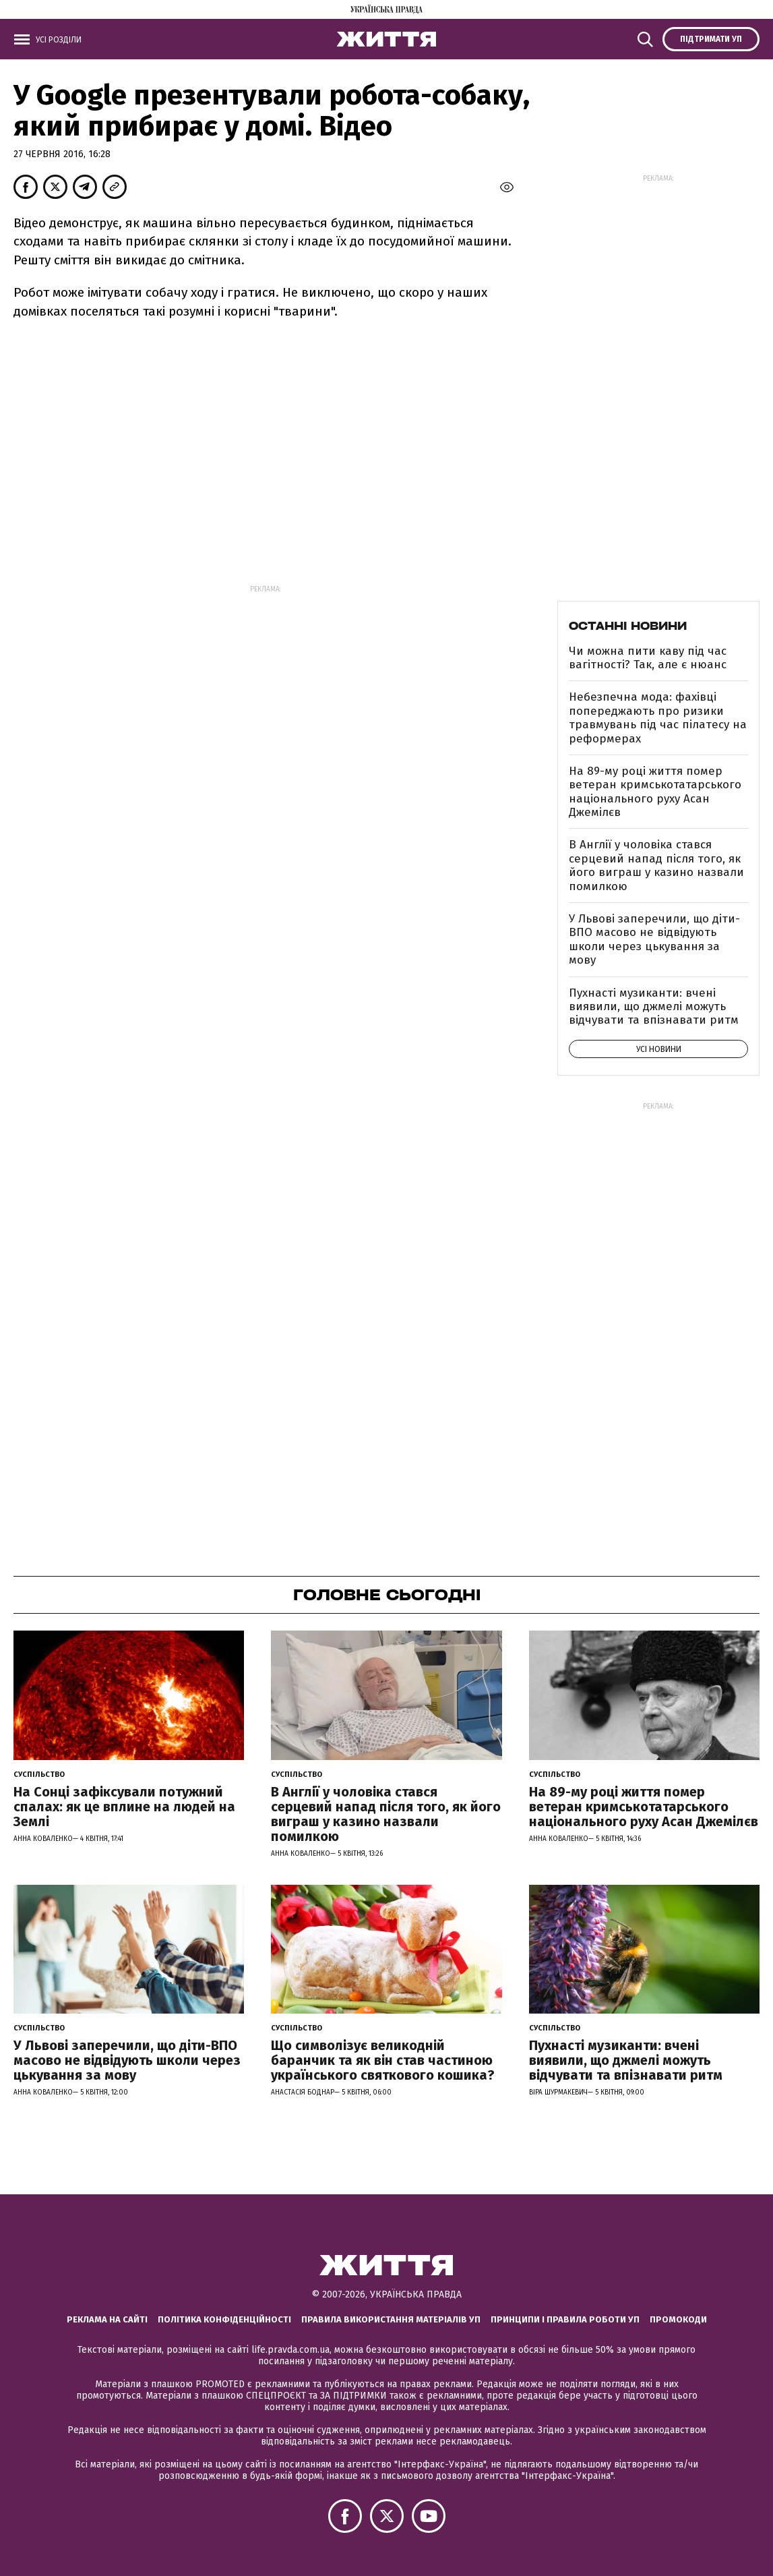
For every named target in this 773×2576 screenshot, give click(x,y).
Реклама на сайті (107, 2319)
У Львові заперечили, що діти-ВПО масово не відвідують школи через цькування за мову (654, 939)
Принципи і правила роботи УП (565, 2319)
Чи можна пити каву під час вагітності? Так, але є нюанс (647, 658)
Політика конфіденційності (224, 2319)
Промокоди (678, 2319)
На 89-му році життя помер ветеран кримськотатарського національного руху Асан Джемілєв (655, 791)
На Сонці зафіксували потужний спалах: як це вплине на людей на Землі (124, 1806)
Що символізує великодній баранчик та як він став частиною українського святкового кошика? (383, 2060)
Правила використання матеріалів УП (391, 2319)
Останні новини (628, 625)
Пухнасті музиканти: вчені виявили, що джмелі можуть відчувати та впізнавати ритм (654, 1007)
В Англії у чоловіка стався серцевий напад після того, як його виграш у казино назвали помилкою (656, 865)
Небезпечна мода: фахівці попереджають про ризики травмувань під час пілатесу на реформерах (658, 717)
